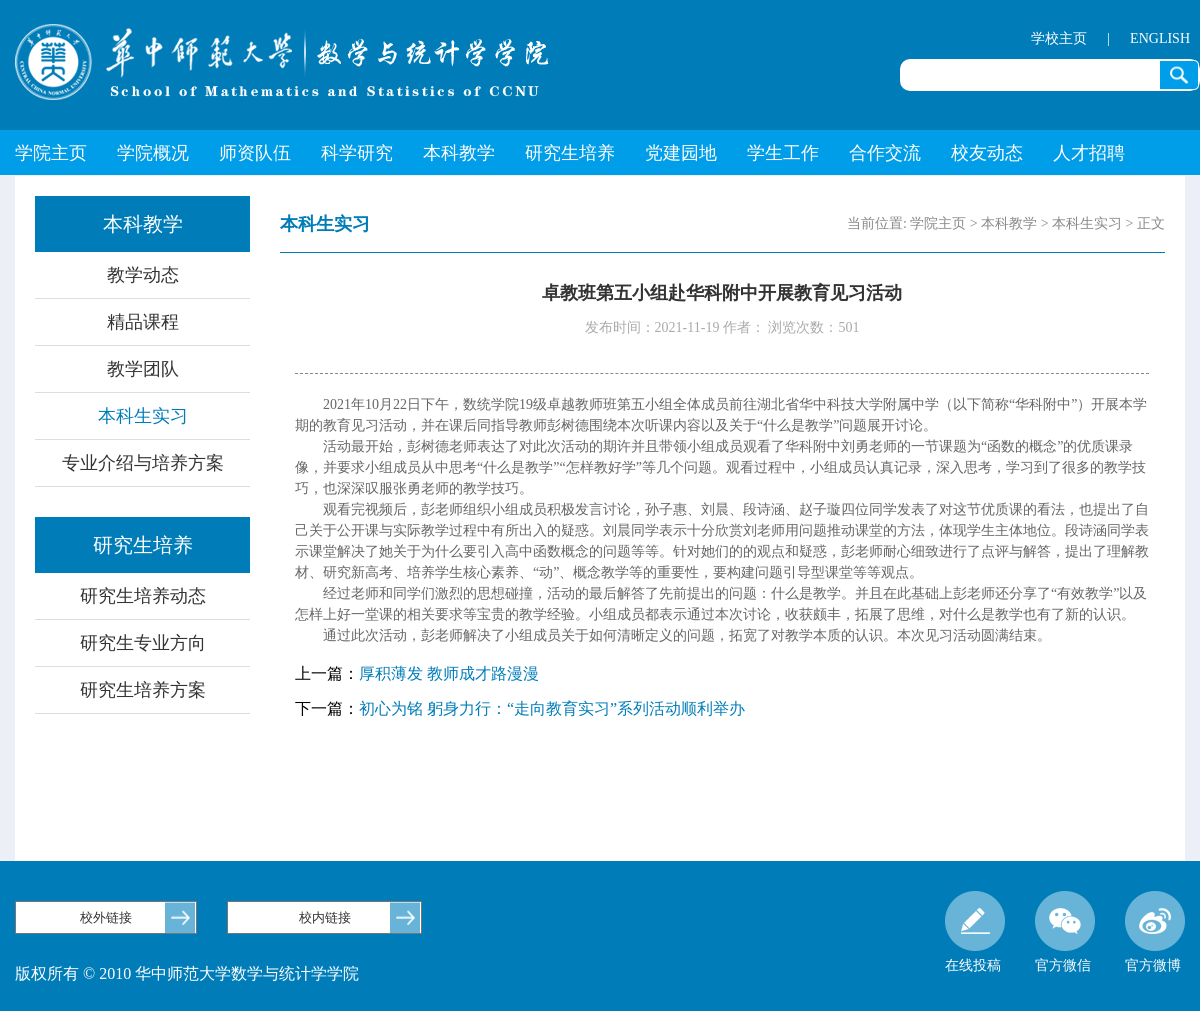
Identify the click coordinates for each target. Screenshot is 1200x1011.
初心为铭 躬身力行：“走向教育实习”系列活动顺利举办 (552, 708)
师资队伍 (255, 153)
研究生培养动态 (143, 596)
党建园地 (681, 153)
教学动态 (143, 275)
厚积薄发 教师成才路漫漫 (449, 673)
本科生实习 (143, 416)
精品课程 (143, 322)
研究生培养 (570, 153)
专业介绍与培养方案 (143, 463)
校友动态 (987, 153)
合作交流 (885, 153)
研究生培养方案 (143, 690)
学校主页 (1059, 38)
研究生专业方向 (143, 643)
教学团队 (143, 369)
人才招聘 (1089, 153)
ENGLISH (1160, 38)
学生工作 (783, 153)
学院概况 (153, 153)
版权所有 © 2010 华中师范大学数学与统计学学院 (187, 973)
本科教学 (459, 153)
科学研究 (357, 153)
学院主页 (51, 153)
